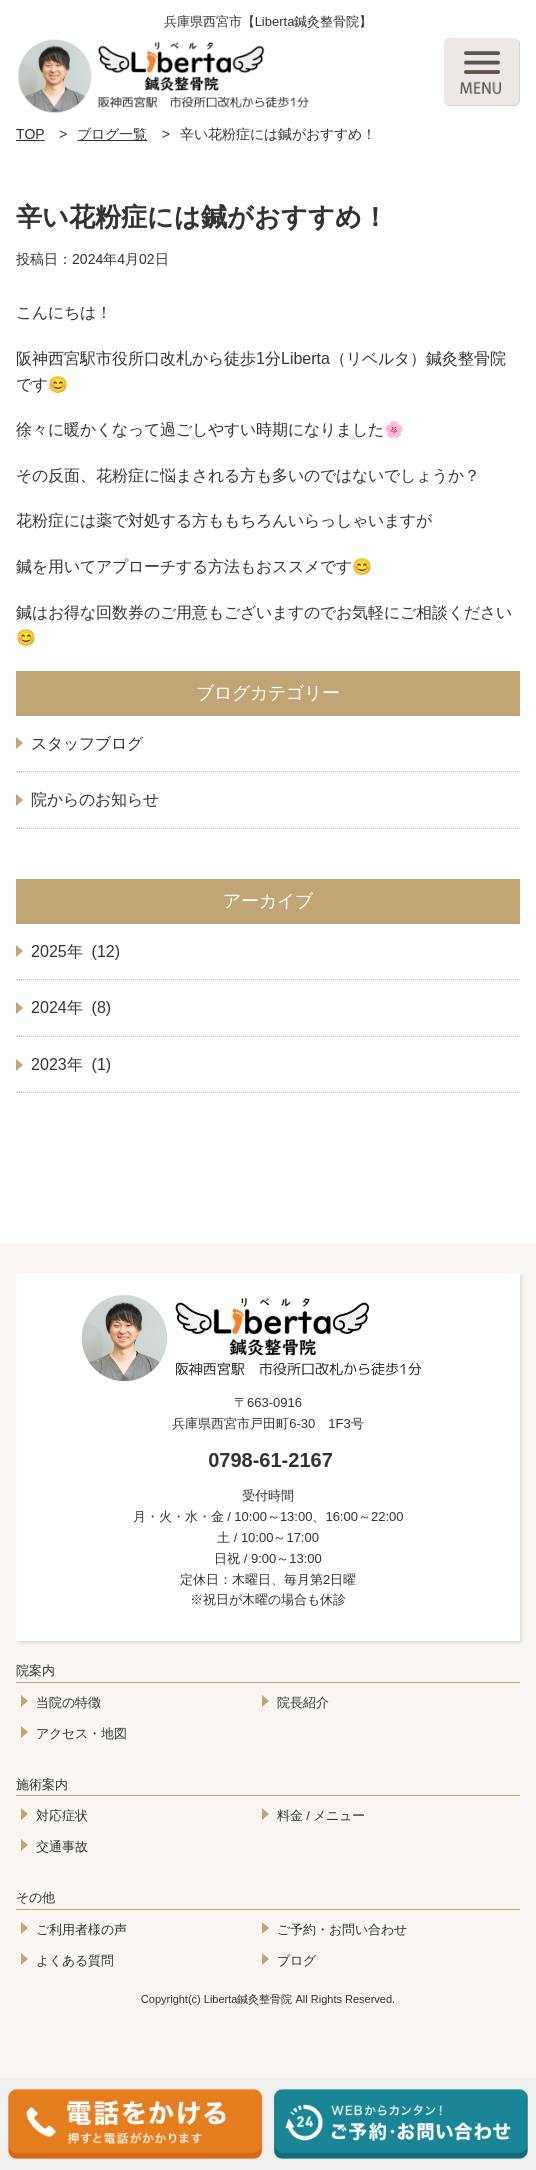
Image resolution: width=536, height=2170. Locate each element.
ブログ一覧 (112, 134)
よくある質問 (75, 1960)
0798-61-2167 (270, 1460)
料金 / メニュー (321, 1815)
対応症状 (62, 1815)
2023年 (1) (71, 1064)
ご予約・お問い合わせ (342, 1929)
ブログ (296, 1960)
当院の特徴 (68, 1702)
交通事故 (62, 1846)
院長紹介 (303, 1702)
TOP (30, 134)
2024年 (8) (71, 1007)
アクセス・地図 (81, 1733)
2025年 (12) (75, 951)
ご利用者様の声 (81, 1929)
